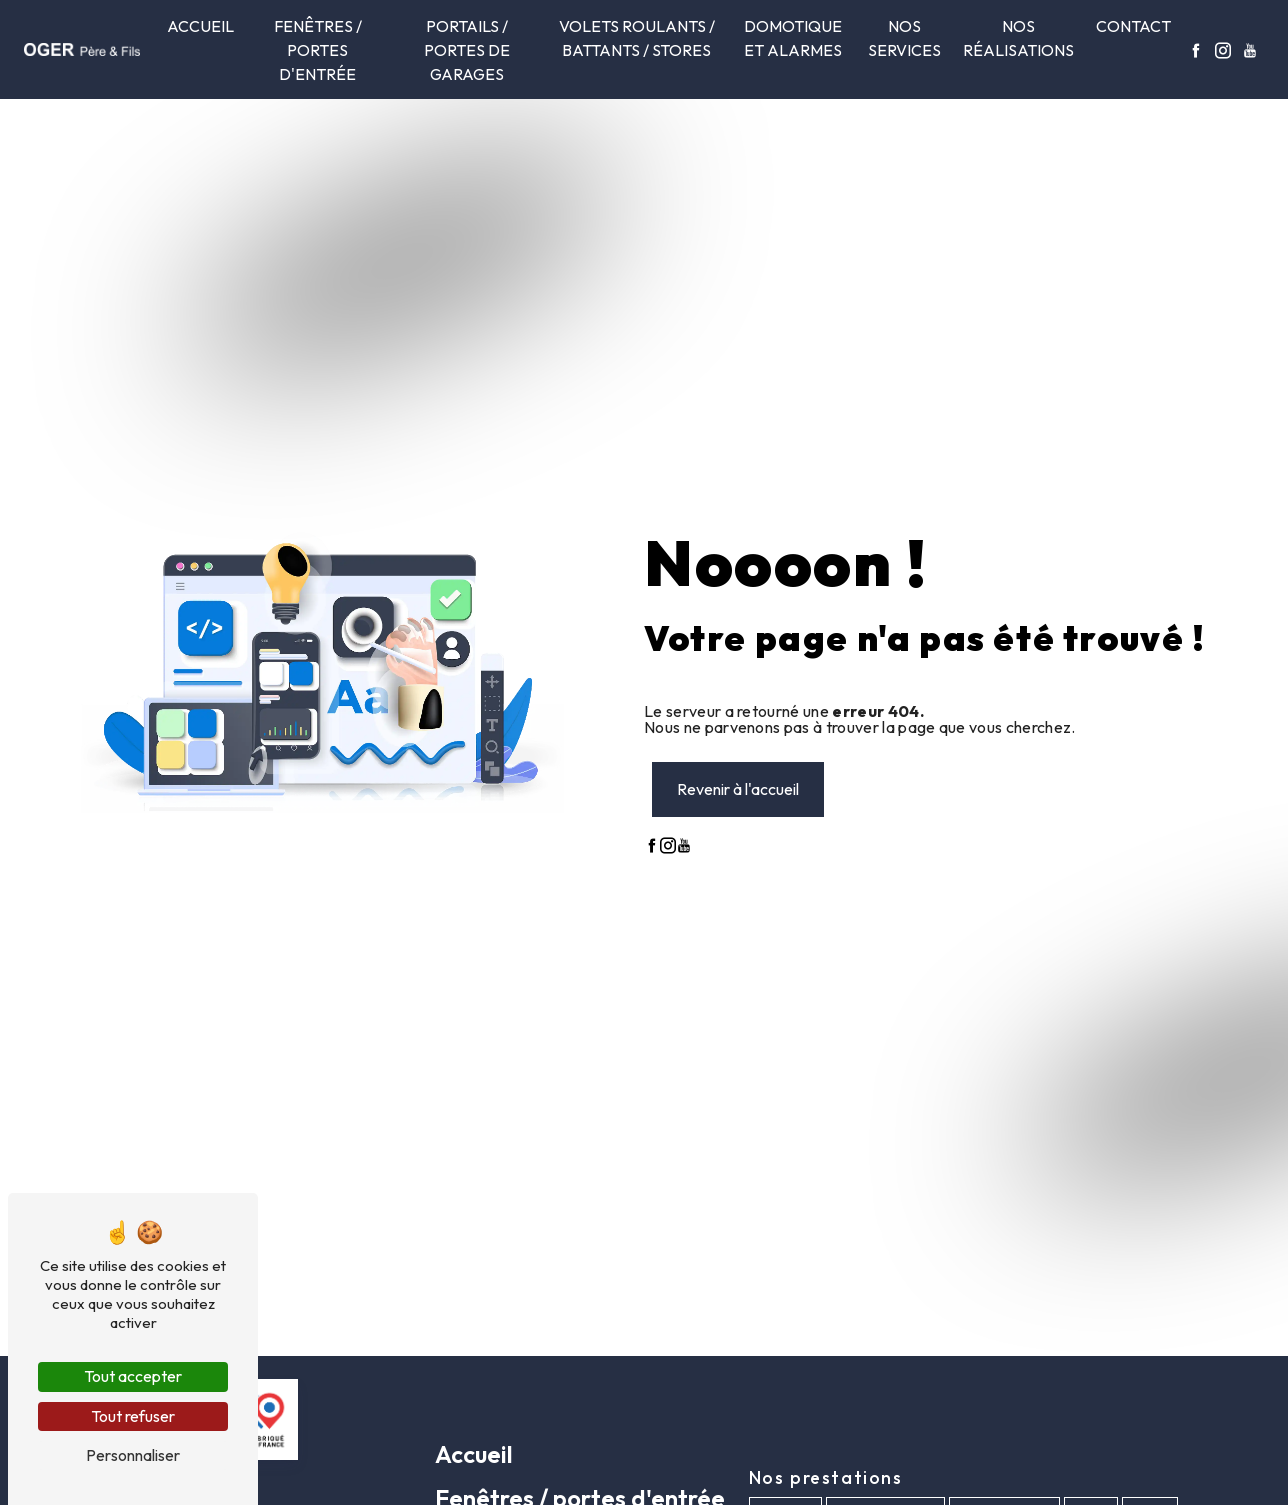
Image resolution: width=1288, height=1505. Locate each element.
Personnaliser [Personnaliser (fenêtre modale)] (133, 1455)
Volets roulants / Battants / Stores (637, 38)
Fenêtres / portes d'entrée (318, 50)
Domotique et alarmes (793, 38)
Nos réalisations (1018, 38)
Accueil (200, 26)
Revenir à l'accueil (738, 789)
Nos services (904, 38)
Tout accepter (133, 1376)
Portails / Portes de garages (467, 50)
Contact (1133, 26)
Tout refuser (133, 1416)
